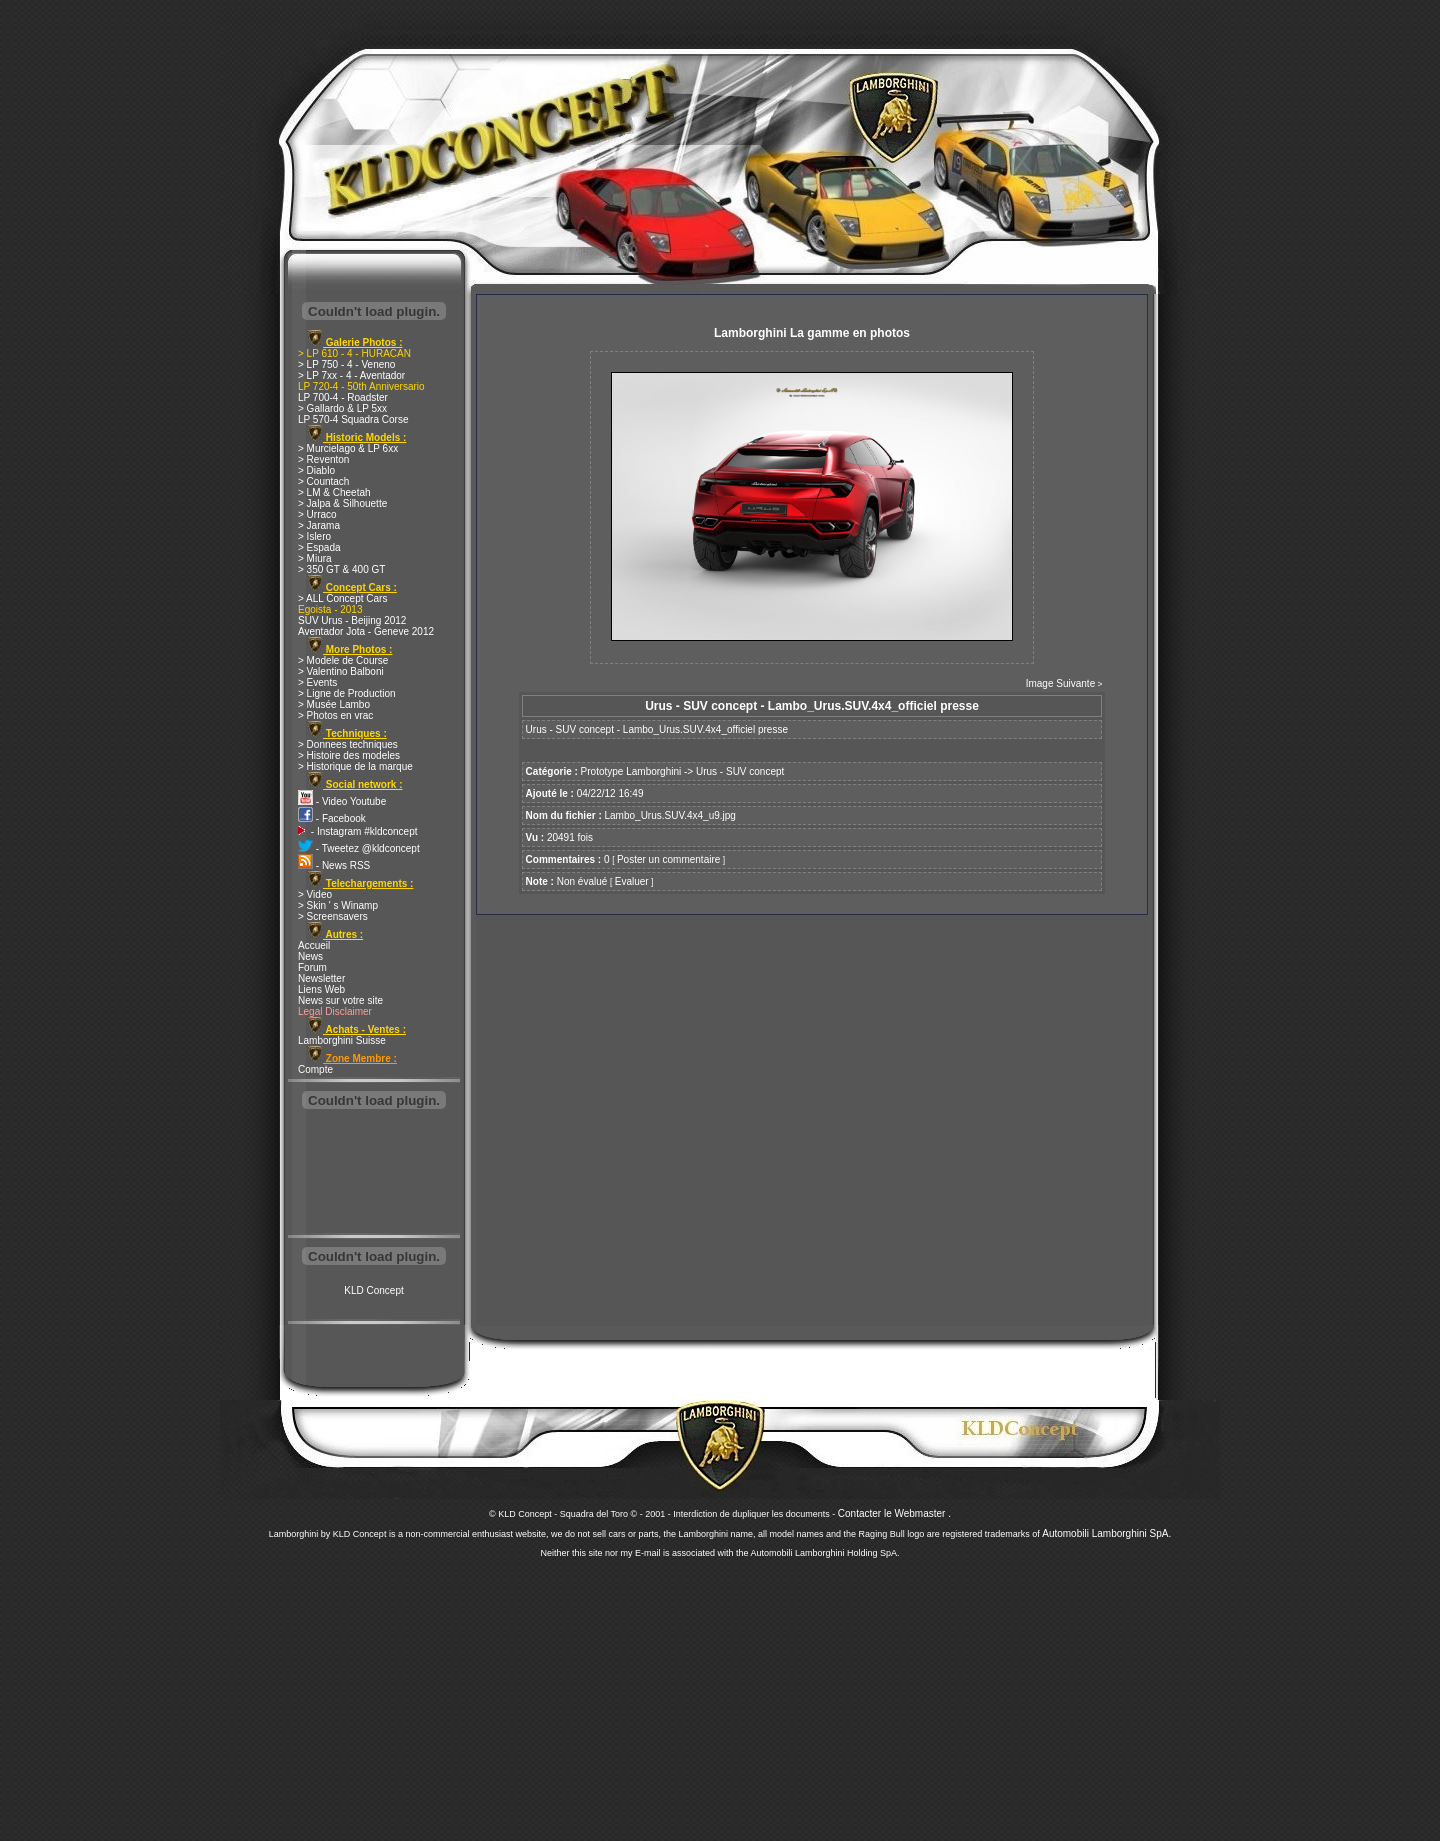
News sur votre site (340, 1000)
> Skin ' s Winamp (338, 905)
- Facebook (332, 818)
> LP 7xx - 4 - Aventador (351, 375)
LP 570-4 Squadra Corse (353, 419)
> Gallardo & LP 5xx (342, 408)
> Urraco (317, 514)
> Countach (323, 481)
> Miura (315, 558)
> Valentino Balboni (341, 671)
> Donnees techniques (348, 744)
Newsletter (321, 978)
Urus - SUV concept (740, 771)
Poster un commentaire (668, 859)
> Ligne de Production (347, 693)
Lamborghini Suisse (342, 1040)
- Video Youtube (342, 801)
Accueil (314, 945)
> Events (317, 682)
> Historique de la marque (355, 766)
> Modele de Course (343, 660)
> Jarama (319, 525)
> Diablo (316, 470)
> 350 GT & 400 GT (341, 569)
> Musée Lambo (334, 704)
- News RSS (334, 865)
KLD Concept (373, 1290)
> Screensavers (333, 916)
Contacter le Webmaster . (894, 1513)
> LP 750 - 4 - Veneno (346, 364)
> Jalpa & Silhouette (342, 503)
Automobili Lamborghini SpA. (1106, 1533)
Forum (312, 967)
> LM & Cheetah (334, 492)
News (310, 956)
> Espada (319, 547)
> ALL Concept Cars (342, 598)
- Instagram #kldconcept (358, 831)
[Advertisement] (374, 1174)
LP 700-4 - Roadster (343, 397)
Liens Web (321, 989)
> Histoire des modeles (349, 755)
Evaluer (632, 881)
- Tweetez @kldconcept (359, 848)
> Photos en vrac (335, 715)
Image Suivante (1061, 683)
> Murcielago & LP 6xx (348, 448)
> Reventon (323, 459)
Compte (315, 1069)
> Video (315, 894)
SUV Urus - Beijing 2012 (352, 620)
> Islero (314, 536)
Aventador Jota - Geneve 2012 (366, 631)
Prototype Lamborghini (631, 771)
